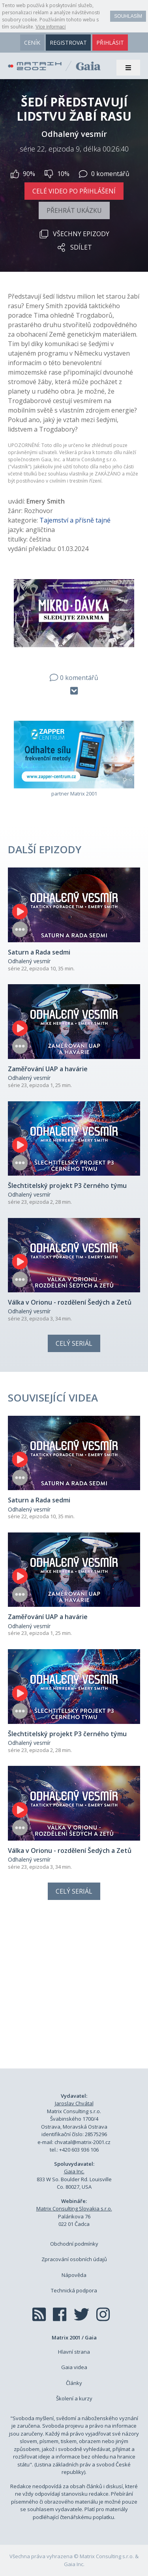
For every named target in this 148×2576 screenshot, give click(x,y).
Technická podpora (74, 2290)
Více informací (51, 27)
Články (74, 2383)
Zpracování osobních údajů (74, 2259)
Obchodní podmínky (74, 2243)
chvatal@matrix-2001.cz (82, 2142)
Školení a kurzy (74, 2398)
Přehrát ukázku (74, 210)
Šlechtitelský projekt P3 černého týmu (67, 1185)
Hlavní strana (74, 2351)
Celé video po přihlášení (74, 191)
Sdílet (74, 247)
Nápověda (74, 2275)
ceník (32, 42)
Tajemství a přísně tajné (75, 520)
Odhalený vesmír (29, 961)
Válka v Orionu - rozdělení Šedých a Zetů (69, 1302)
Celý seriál (74, 1343)
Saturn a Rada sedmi (39, 952)
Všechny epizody (74, 233)
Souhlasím (128, 16)
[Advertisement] (74, 1992)
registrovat (68, 42)
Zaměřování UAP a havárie (48, 1068)
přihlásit (110, 42)
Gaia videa (74, 2367)
